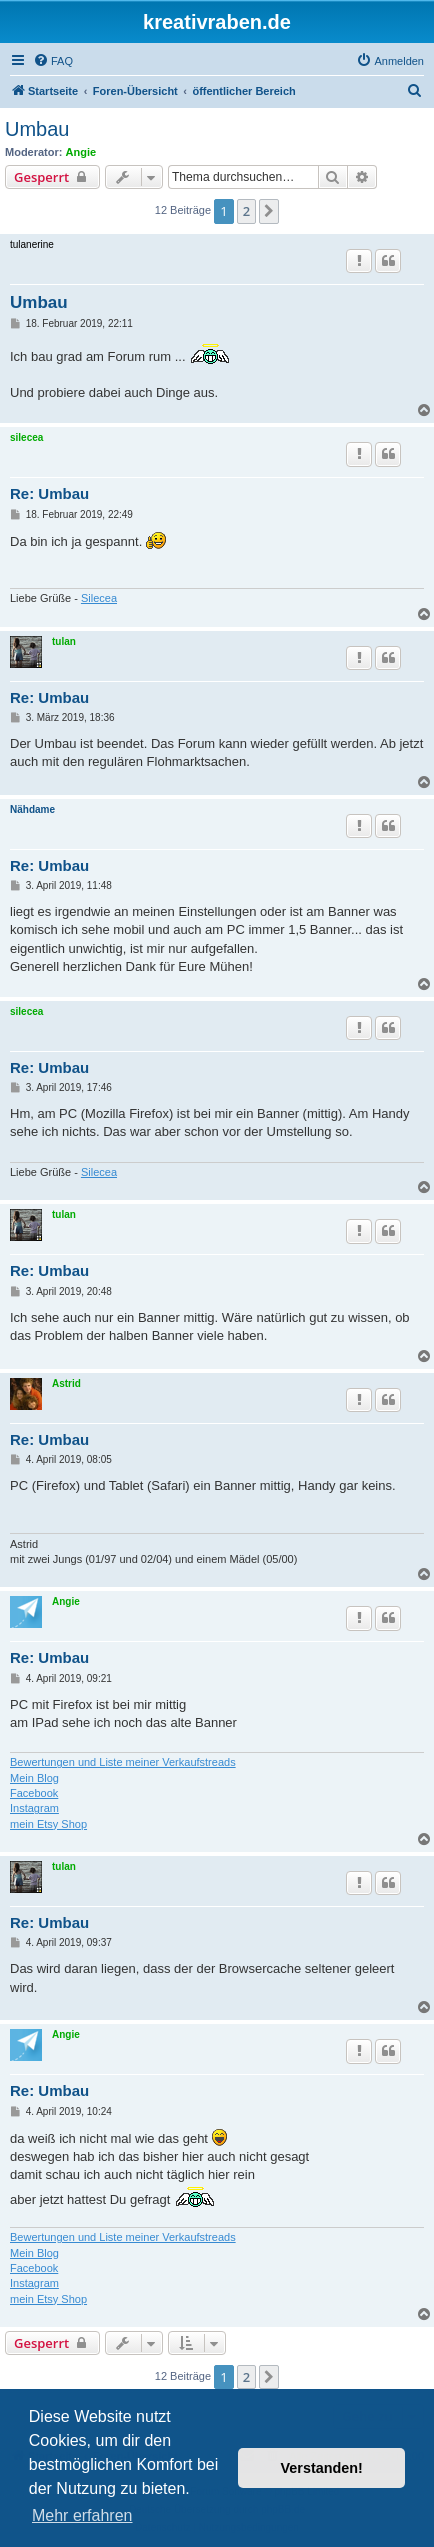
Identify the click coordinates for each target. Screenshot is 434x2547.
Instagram (34, 1808)
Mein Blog (34, 1778)
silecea (26, 437)
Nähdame (32, 809)
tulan (64, 641)
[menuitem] (53, 61)
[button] (269, 211)
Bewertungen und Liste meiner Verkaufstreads (123, 1762)
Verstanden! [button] (322, 2468)
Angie (81, 152)
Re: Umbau (49, 493)
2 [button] (246, 211)
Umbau (37, 129)
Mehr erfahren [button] (82, 2515)
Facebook (34, 1793)
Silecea (99, 598)
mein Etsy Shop (48, 1824)
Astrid (66, 1383)
